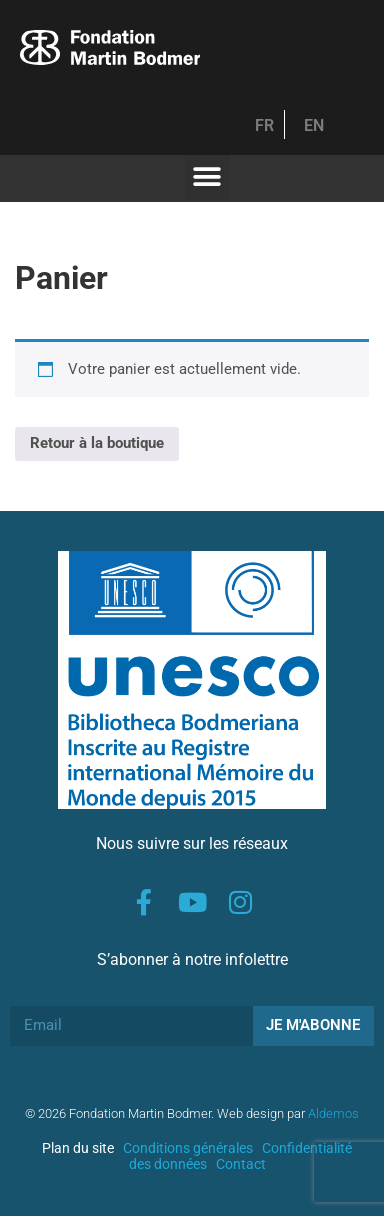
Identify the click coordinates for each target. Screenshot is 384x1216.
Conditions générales (188, 1148)
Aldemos (333, 1113)
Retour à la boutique (97, 443)
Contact (241, 1164)
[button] (207, 177)
